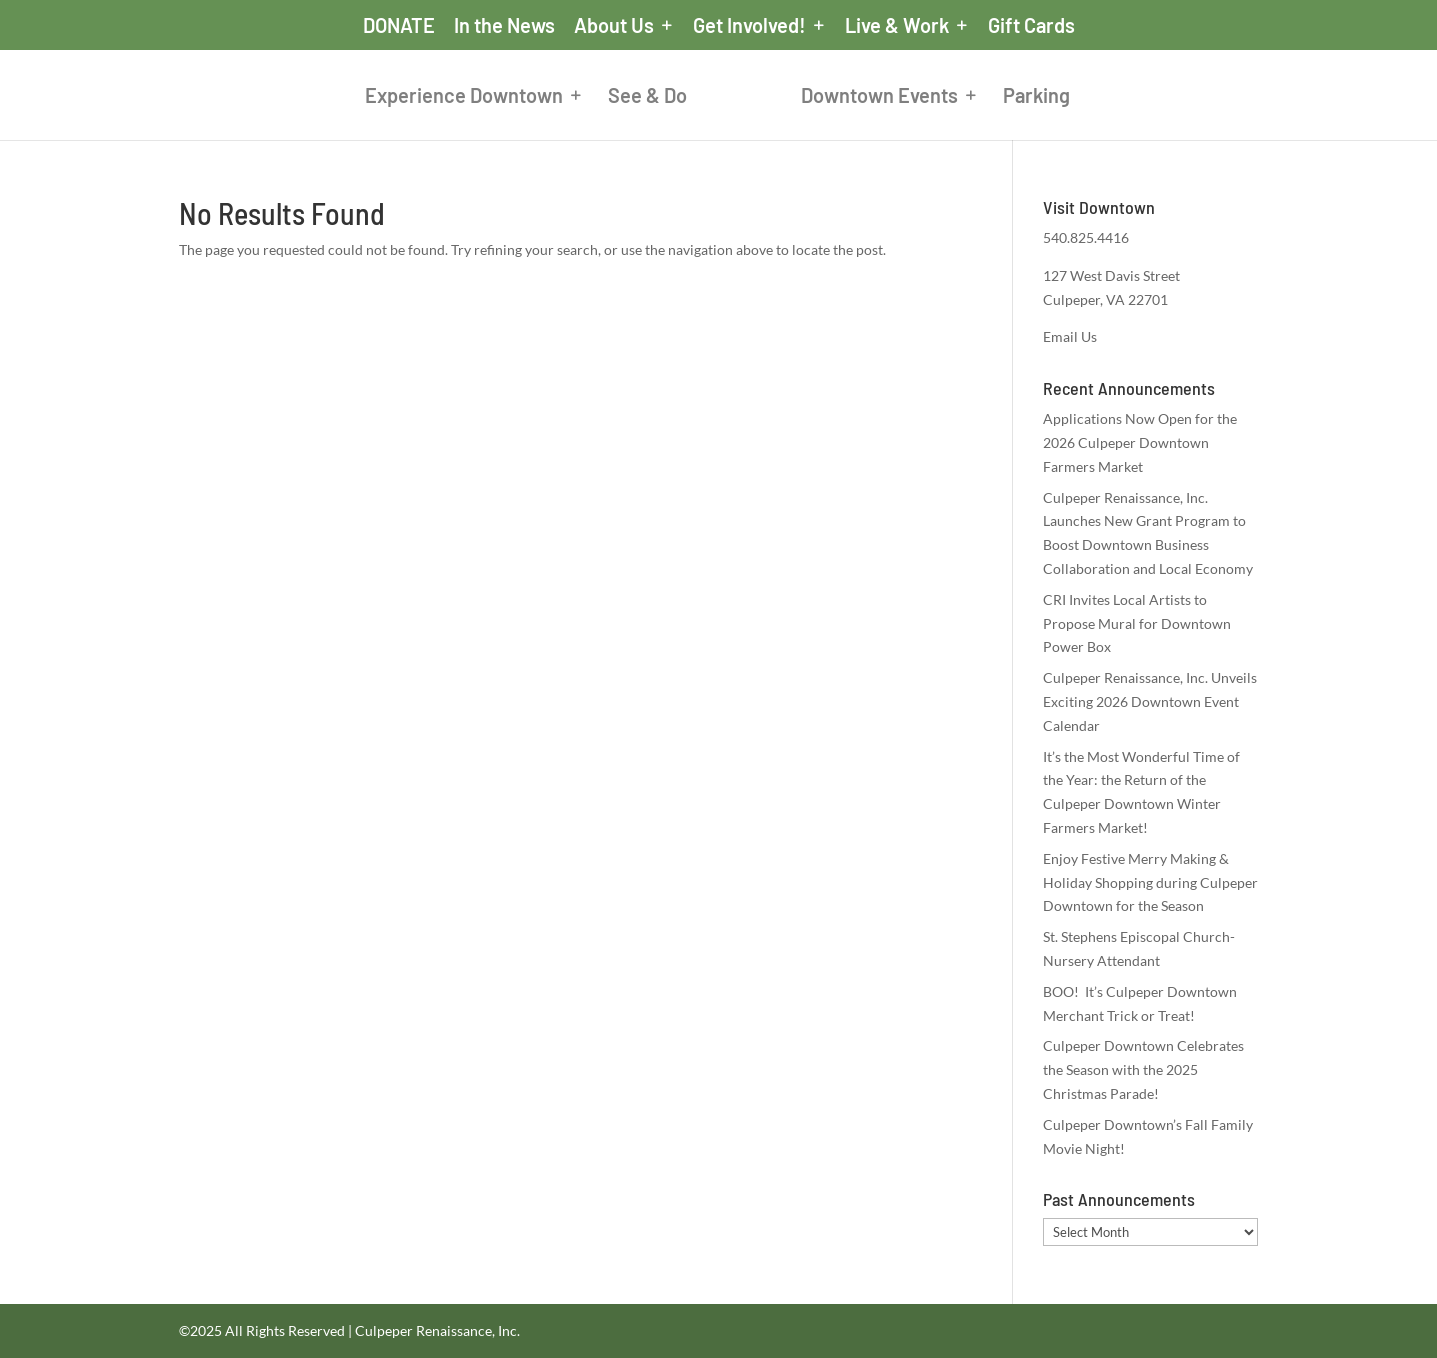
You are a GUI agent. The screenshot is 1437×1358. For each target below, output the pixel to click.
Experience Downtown (464, 97)
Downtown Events (879, 97)
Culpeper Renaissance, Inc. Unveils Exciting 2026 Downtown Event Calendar (1150, 701)
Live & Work (897, 26)
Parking (1036, 97)
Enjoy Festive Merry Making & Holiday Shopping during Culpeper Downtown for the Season (1150, 882)
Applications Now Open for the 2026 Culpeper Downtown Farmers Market (1140, 442)
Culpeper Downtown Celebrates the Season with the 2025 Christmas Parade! (1143, 1069)
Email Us (1070, 336)
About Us (614, 26)
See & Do (647, 97)
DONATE (399, 26)
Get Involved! (749, 26)
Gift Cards (1031, 26)
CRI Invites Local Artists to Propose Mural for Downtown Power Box (1137, 623)
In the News (504, 26)
